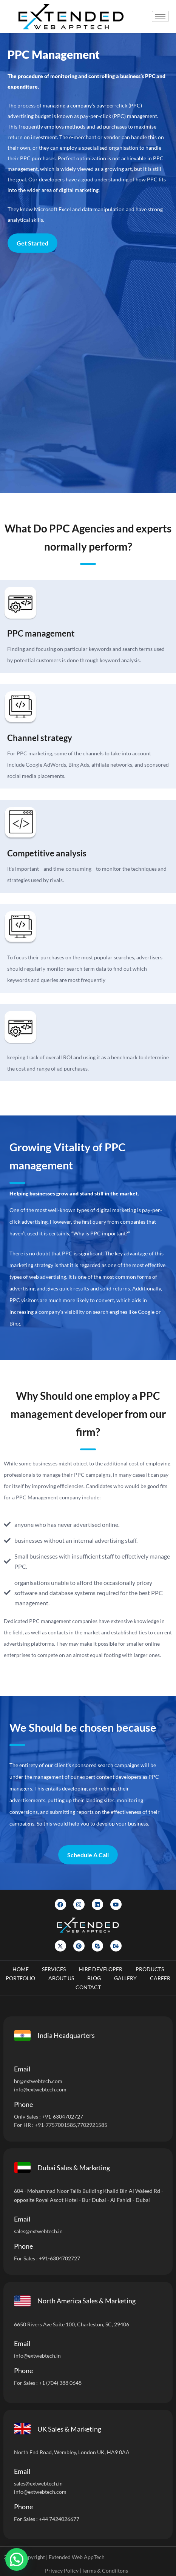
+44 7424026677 (59, 2519)
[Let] (87, 372)
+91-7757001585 (55, 2125)
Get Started (32, 243)
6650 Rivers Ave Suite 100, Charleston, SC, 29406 (71, 2324)
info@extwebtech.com (40, 2089)
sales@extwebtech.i (37, 2483)
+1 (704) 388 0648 (60, 2383)
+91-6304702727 (62, 2116)
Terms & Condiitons (105, 2570)
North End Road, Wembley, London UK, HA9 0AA (72, 2452)
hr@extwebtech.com (38, 2081)
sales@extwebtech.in (38, 2231)
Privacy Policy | (63, 2570)
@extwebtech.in (42, 2355)
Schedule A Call (88, 1854)
